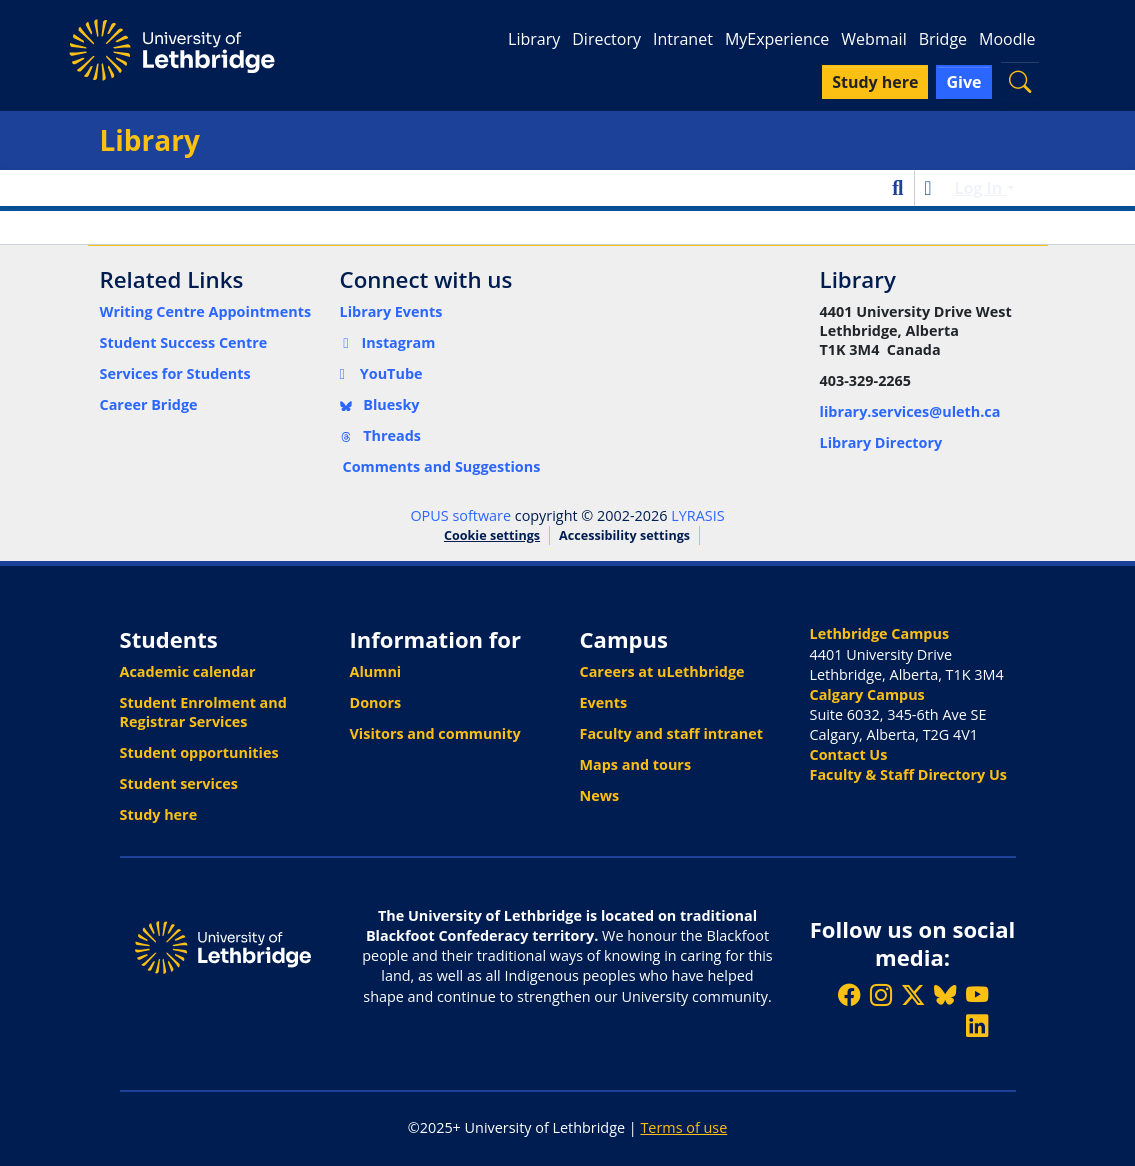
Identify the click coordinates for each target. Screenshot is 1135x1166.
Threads (381, 435)
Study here (159, 814)
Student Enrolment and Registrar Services (203, 712)
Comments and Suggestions (442, 466)
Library (534, 39)
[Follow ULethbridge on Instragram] (881, 994)
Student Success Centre (184, 342)
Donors (376, 702)
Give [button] (963, 82)
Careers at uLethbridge (662, 671)
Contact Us (849, 754)
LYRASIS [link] (697, 515)
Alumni (376, 671)
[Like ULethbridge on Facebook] (849, 994)
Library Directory (881, 442)
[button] (1020, 81)
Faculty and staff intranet (672, 733)
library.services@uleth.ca (910, 411)
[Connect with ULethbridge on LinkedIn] (977, 1025)
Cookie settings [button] (492, 535)
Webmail (873, 39)
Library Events (391, 311)
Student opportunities (199, 752)
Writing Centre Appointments (206, 311)
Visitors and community (435, 733)
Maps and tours (636, 764)
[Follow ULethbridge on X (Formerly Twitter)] (913, 994)
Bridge (943, 39)
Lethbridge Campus (880, 633)
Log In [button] (980, 188)
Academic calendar (188, 671)
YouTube (381, 373)
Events (604, 702)
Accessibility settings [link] (624, 535)
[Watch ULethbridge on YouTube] (977, 994)
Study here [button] (875, 82)
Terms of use (683, 1127)
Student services (179, 783)
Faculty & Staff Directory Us (908, 774)
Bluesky (380, 404)
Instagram (388, 342)
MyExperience (777, 39)
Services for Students (175, 373)
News (600, 795)
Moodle (1007, 39)
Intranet (683, 39)
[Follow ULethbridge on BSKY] (945, 994)
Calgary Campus (867, 694)
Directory (606, 39)
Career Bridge (149, 404)
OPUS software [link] (460, 515)
